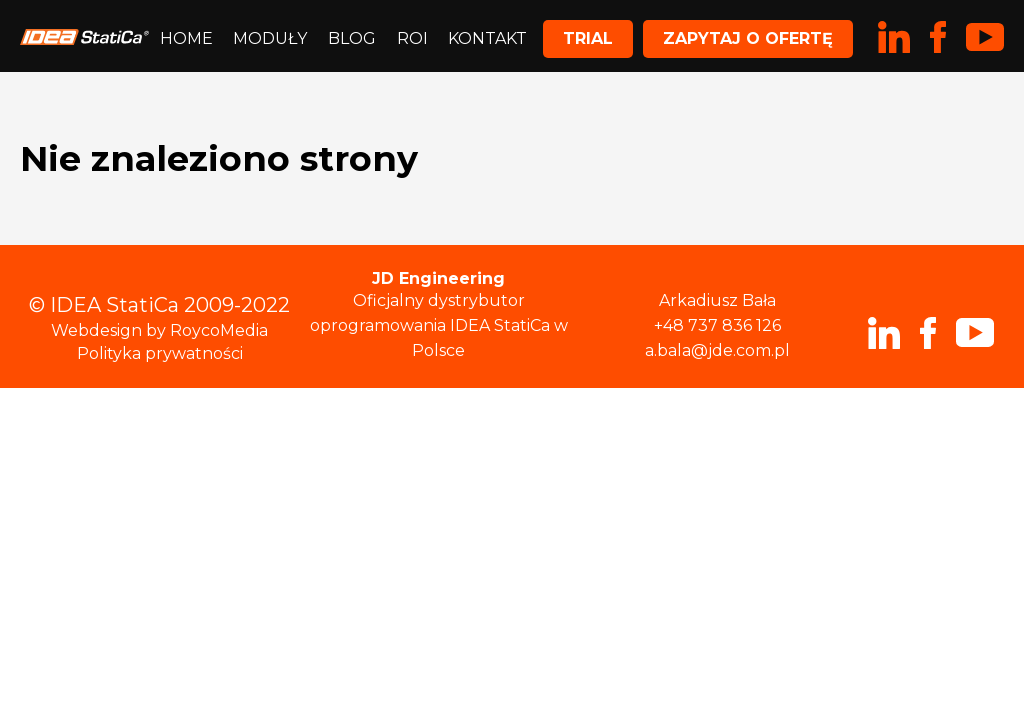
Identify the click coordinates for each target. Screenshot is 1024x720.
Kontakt (487, 38)
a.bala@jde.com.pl (717, 350)
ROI (412, 38)
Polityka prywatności (160, 353)
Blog (352, 38)
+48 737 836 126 (717, 325)
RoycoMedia (219, 330)
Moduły (270, 38)
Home (186, 38)
